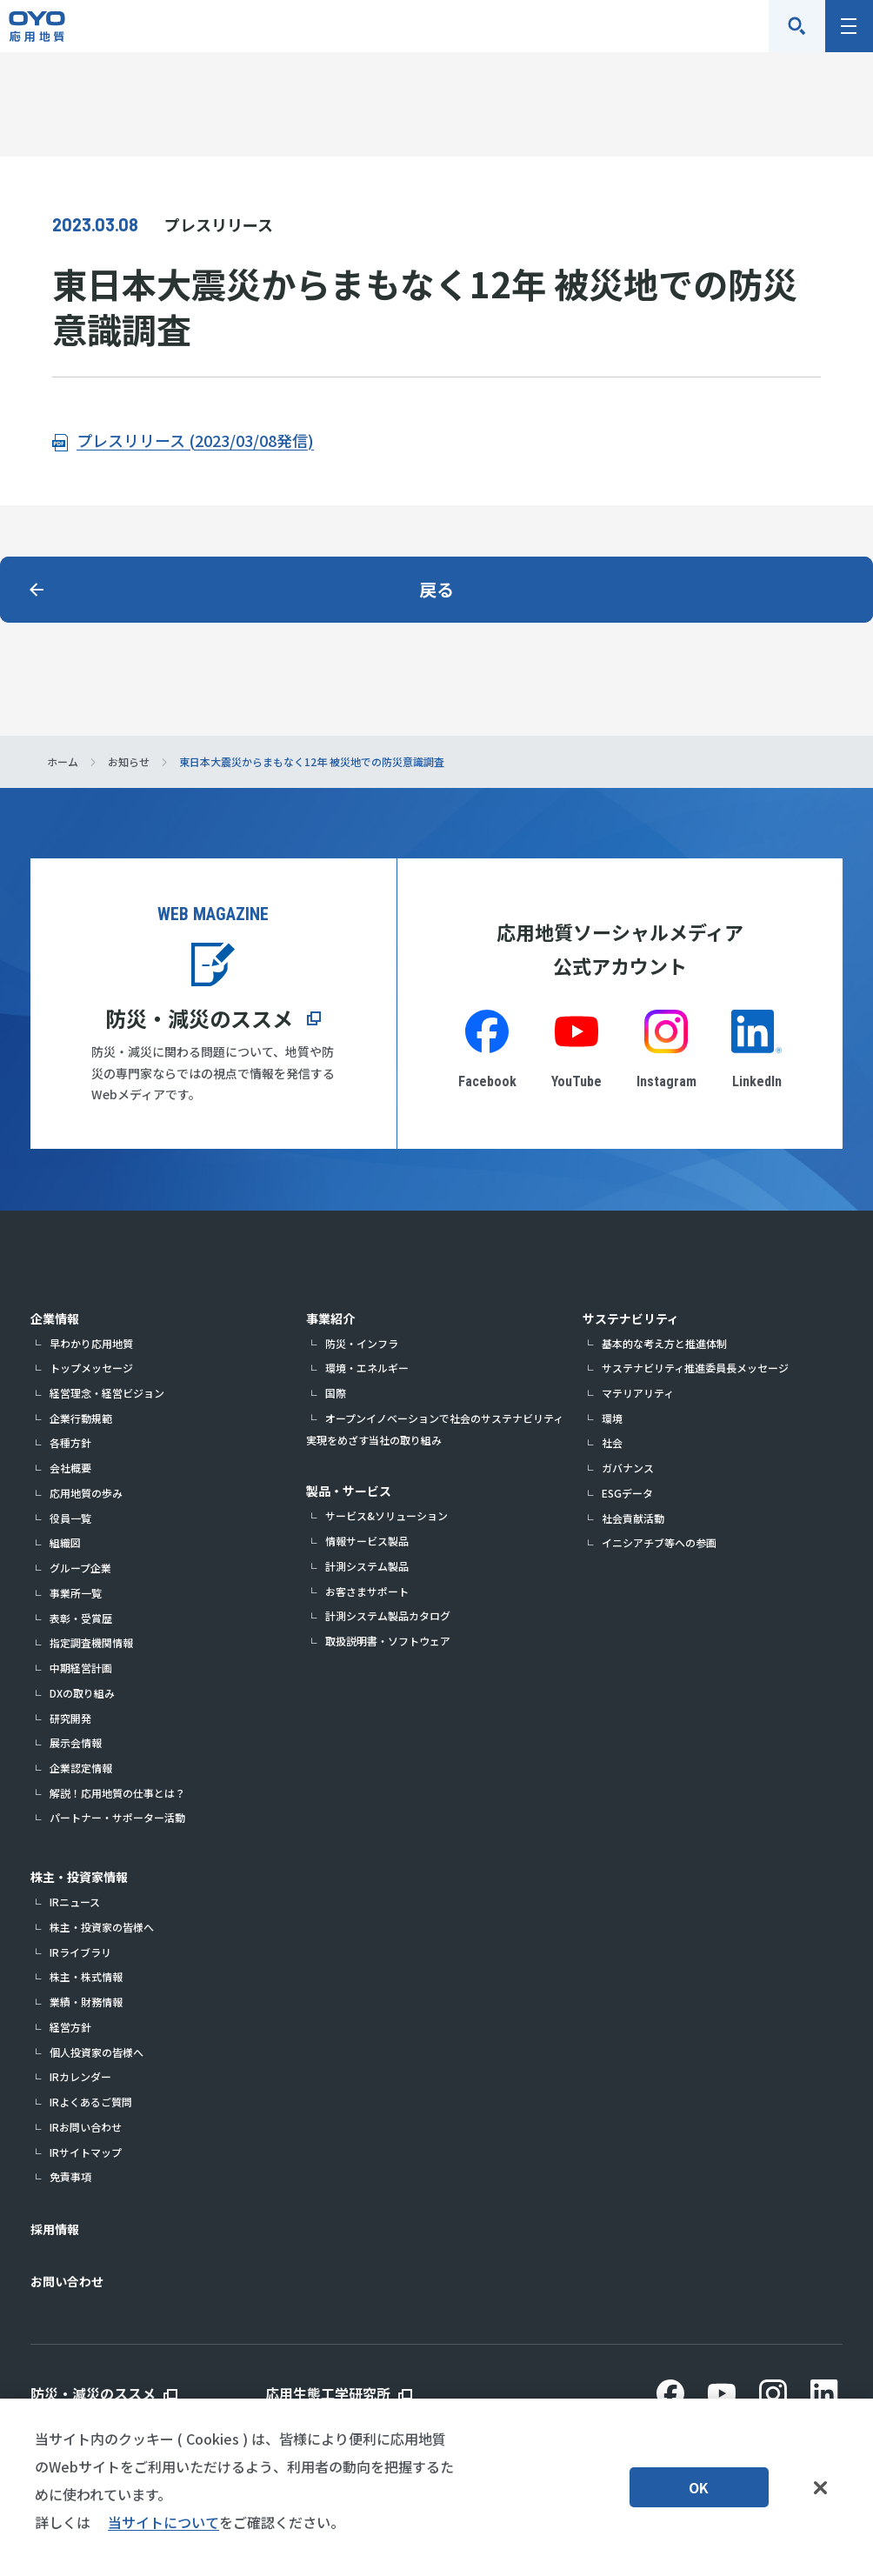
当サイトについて (163, 2522)
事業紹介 (330, 1318)
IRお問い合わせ (86, 2126)
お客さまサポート (367, 1591)
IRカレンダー (80, 2076)
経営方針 (70, 2026)
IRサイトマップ (86, 2152)
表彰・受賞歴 (81, 1618)
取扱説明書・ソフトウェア (387, 1640)
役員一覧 (70, 1518)
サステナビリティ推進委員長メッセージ (695, 1367)
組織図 (65, 1542)
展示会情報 (76, 1742)
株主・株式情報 (86, 1976)
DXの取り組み (82, 1692)
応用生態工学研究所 (327, 2393)
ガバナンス (628, 1467)
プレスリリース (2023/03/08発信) (195, 440)
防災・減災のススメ (199, 1018)
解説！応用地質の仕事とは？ (117, 1792)
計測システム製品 (367, 1565)
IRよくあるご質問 (91, 2101)
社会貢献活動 (633, 1518)
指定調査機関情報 (91, 1642)
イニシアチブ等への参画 (659, 1542)
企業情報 (54, 1318)
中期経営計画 (81, 1667)
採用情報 (54, 2229)
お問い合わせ (66, 2281)
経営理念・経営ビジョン (107, 1392)
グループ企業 (80, 1567)
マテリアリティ (638, 1392)
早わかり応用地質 (91, 1343)
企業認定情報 (81, 1767)
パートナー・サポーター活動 (117, 1817)
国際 (335, 1392)
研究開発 (70, 1718)
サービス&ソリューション (386, 1515)
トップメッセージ (91, 1367)
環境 (612, 1418)
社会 (612, 1442)
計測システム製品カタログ (387, 1615)
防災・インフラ (361, 1343)
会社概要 (70, 1467)
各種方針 (70, 1442)
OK (699, 2487)
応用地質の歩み (86, 1492)
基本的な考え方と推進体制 (664, 1343)
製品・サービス (348, 1490)
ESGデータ (627, 1492)
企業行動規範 (81, 1418)
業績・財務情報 (86, 2001)
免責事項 (70, 2176)
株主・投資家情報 (79, 1876)
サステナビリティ (631, 1318)
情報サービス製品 (367, 1540)
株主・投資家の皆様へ (102, 1926)
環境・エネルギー (367, 1367)
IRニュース (75, 1901)
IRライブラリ (80, 1952)
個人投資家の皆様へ (96, 2052)
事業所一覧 (76, 1592)
